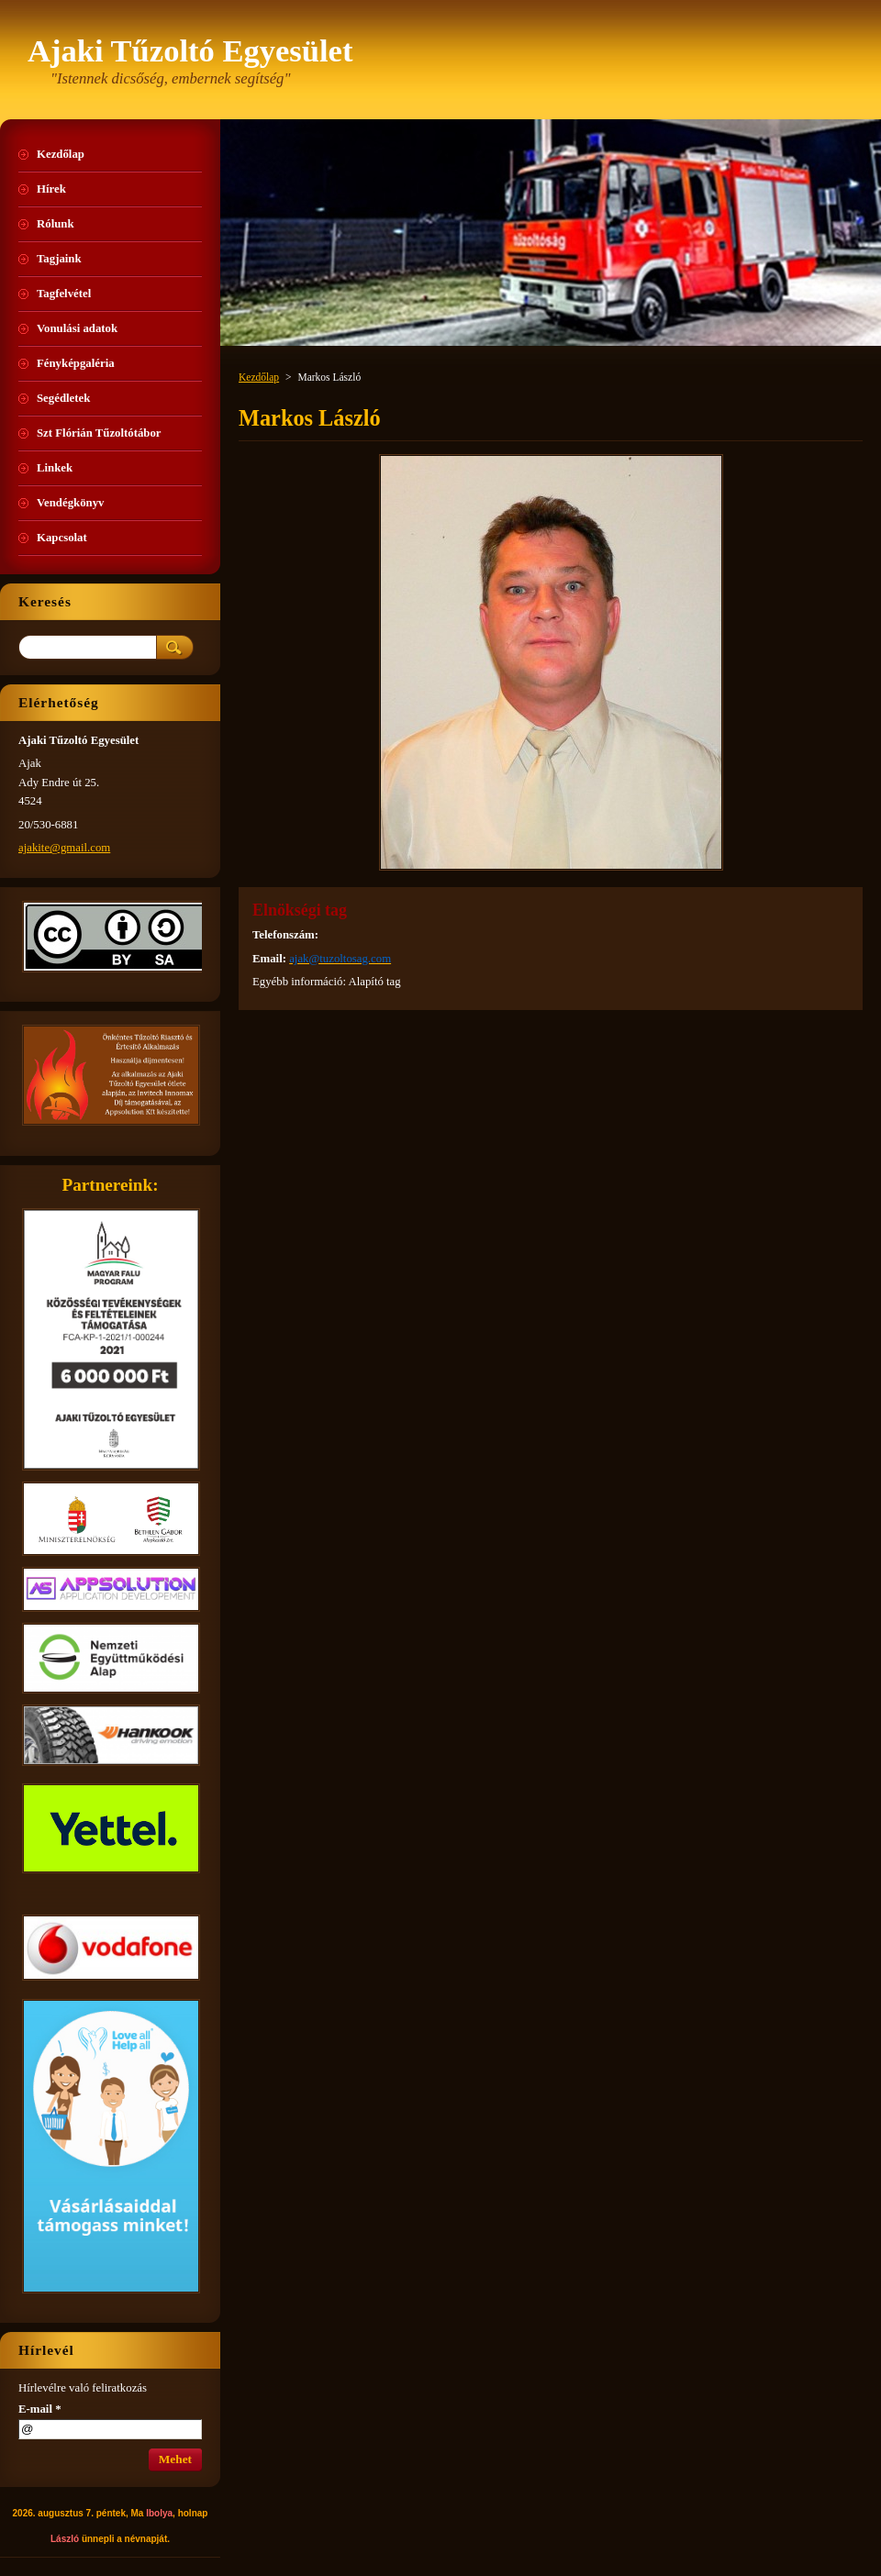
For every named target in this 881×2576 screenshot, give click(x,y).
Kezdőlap (259, 377)
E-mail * (39, 2409)
